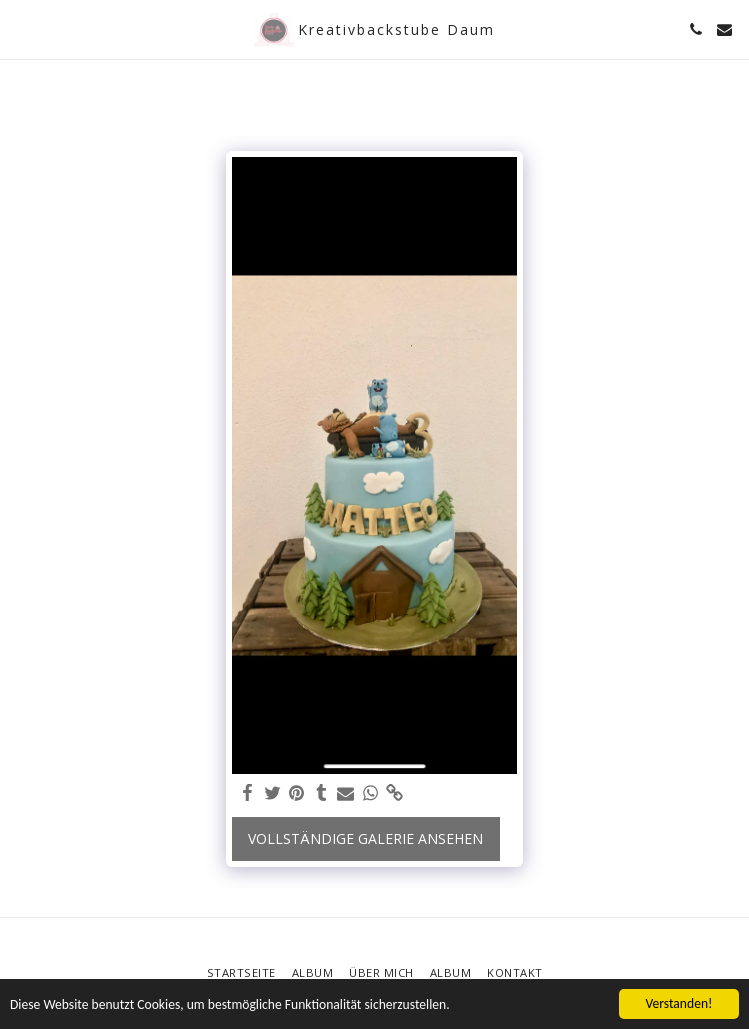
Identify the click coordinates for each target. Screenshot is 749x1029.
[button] (22, 28)
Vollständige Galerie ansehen (365, 838)
